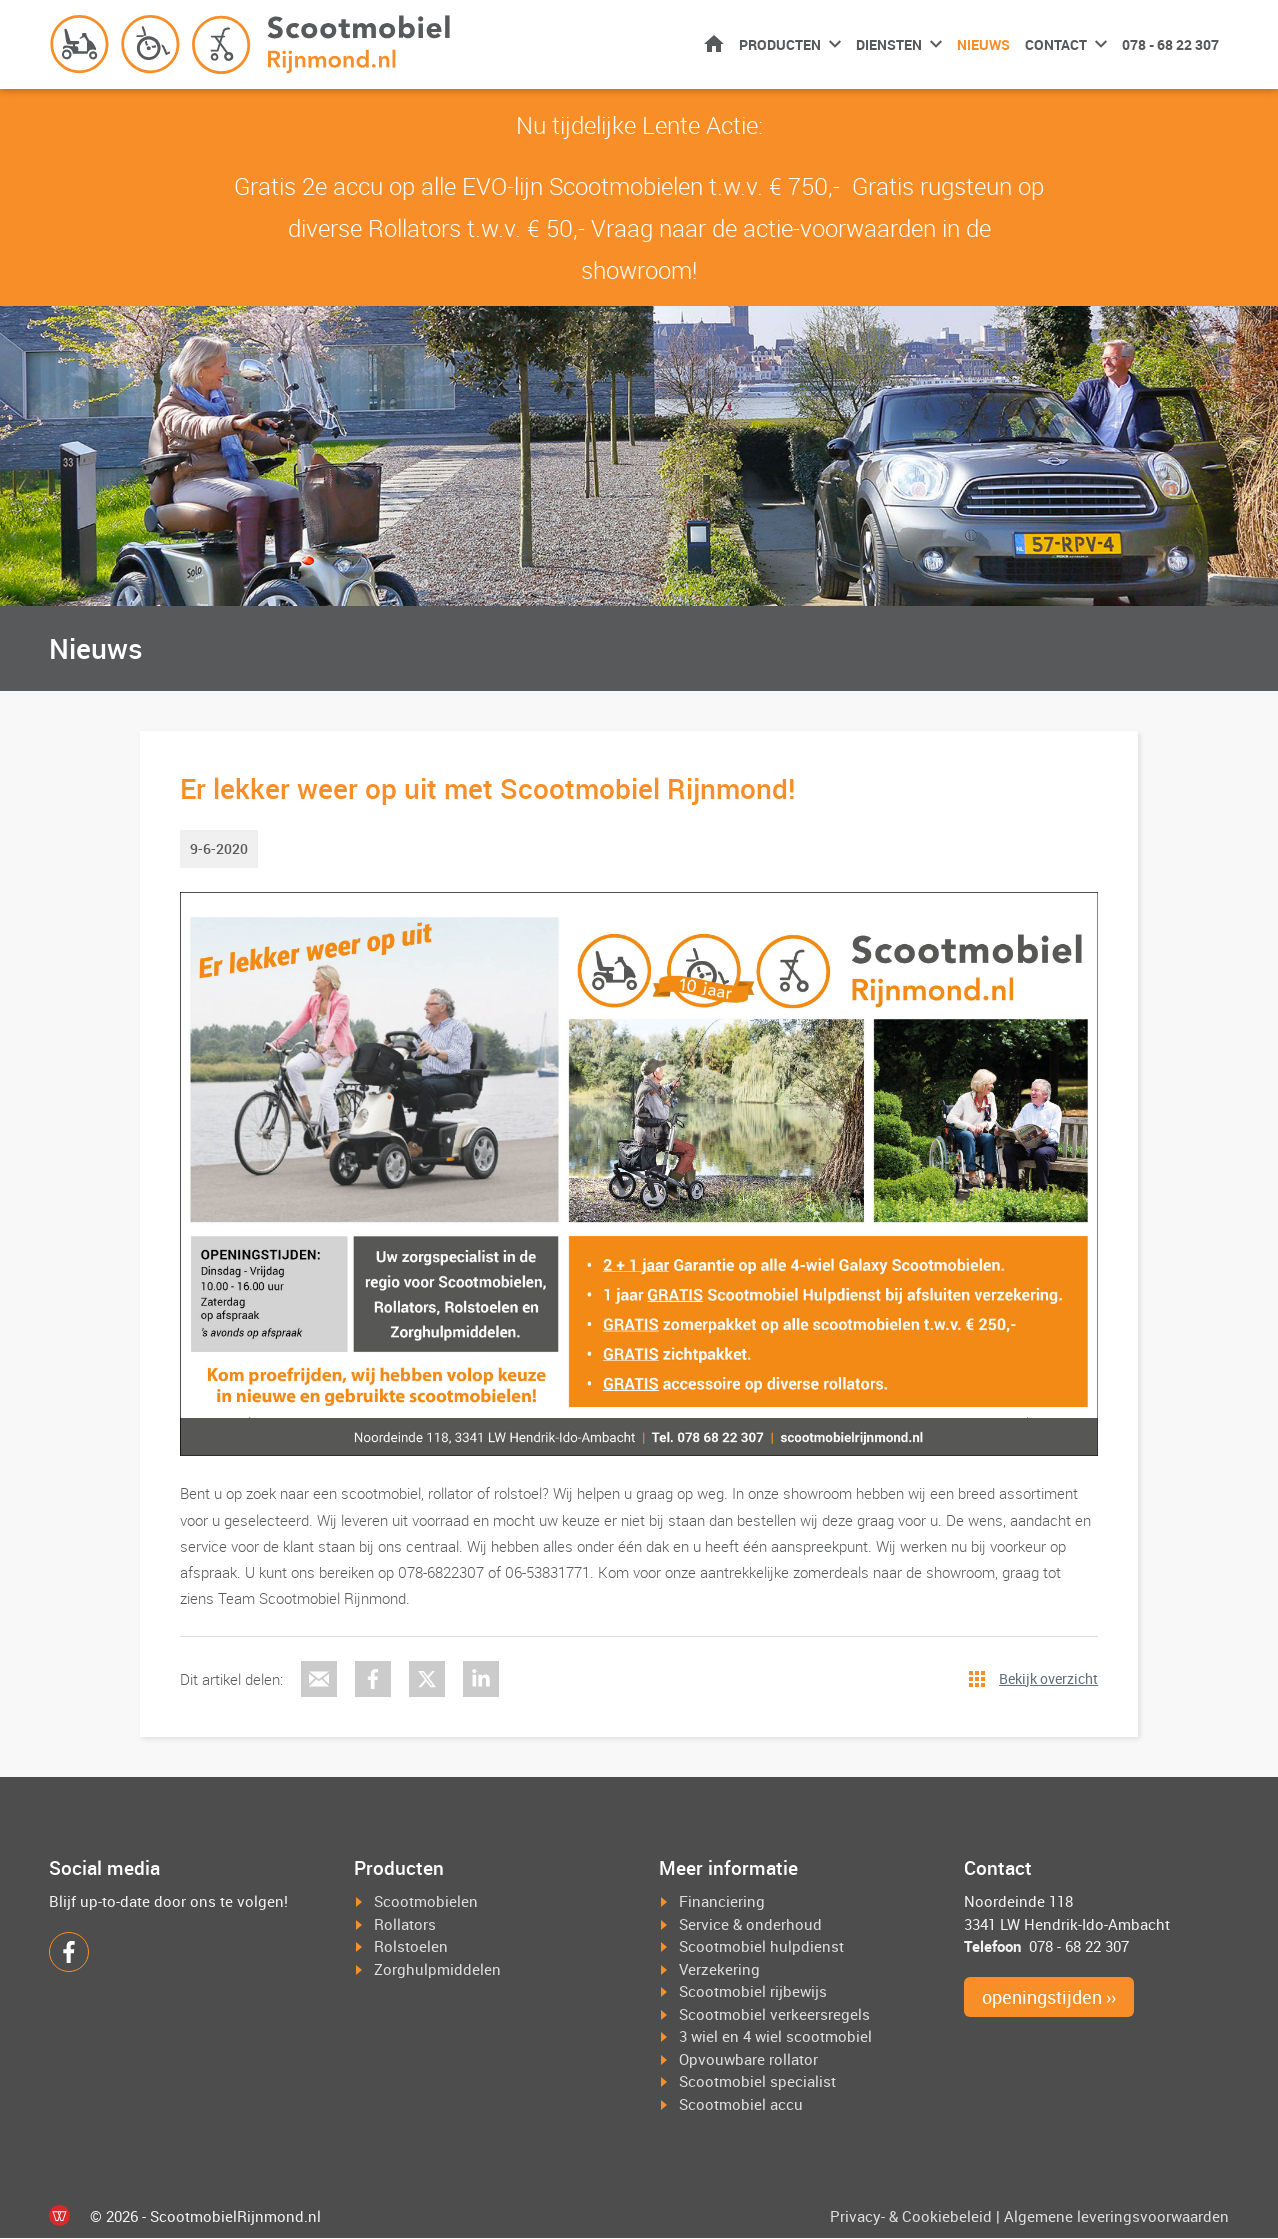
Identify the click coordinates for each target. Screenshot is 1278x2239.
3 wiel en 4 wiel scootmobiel (775, 2037)
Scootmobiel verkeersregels (774, 2015)
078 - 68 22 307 (1170, 44)
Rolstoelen (411, 1947)
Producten (780, 44)
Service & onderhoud (750, 1925)
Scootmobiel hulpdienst (761, 1947)
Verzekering (719, 1970)
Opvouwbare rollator (748, 2060)
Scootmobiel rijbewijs (753, 1992)
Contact (1056, 44)
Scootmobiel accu (741, 2105)
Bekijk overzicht (1048, 1678)
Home (714, 43)
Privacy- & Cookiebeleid (911, 2217)
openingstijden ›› (1049, 1998)
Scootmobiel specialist (757, 2082)
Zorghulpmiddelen (437, 1970)
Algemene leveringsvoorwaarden (1116, 2217)
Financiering (722, 1902)
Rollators (405, 1925)
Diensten (889, 44)
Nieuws (983, 44)
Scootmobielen (426, 1902)
